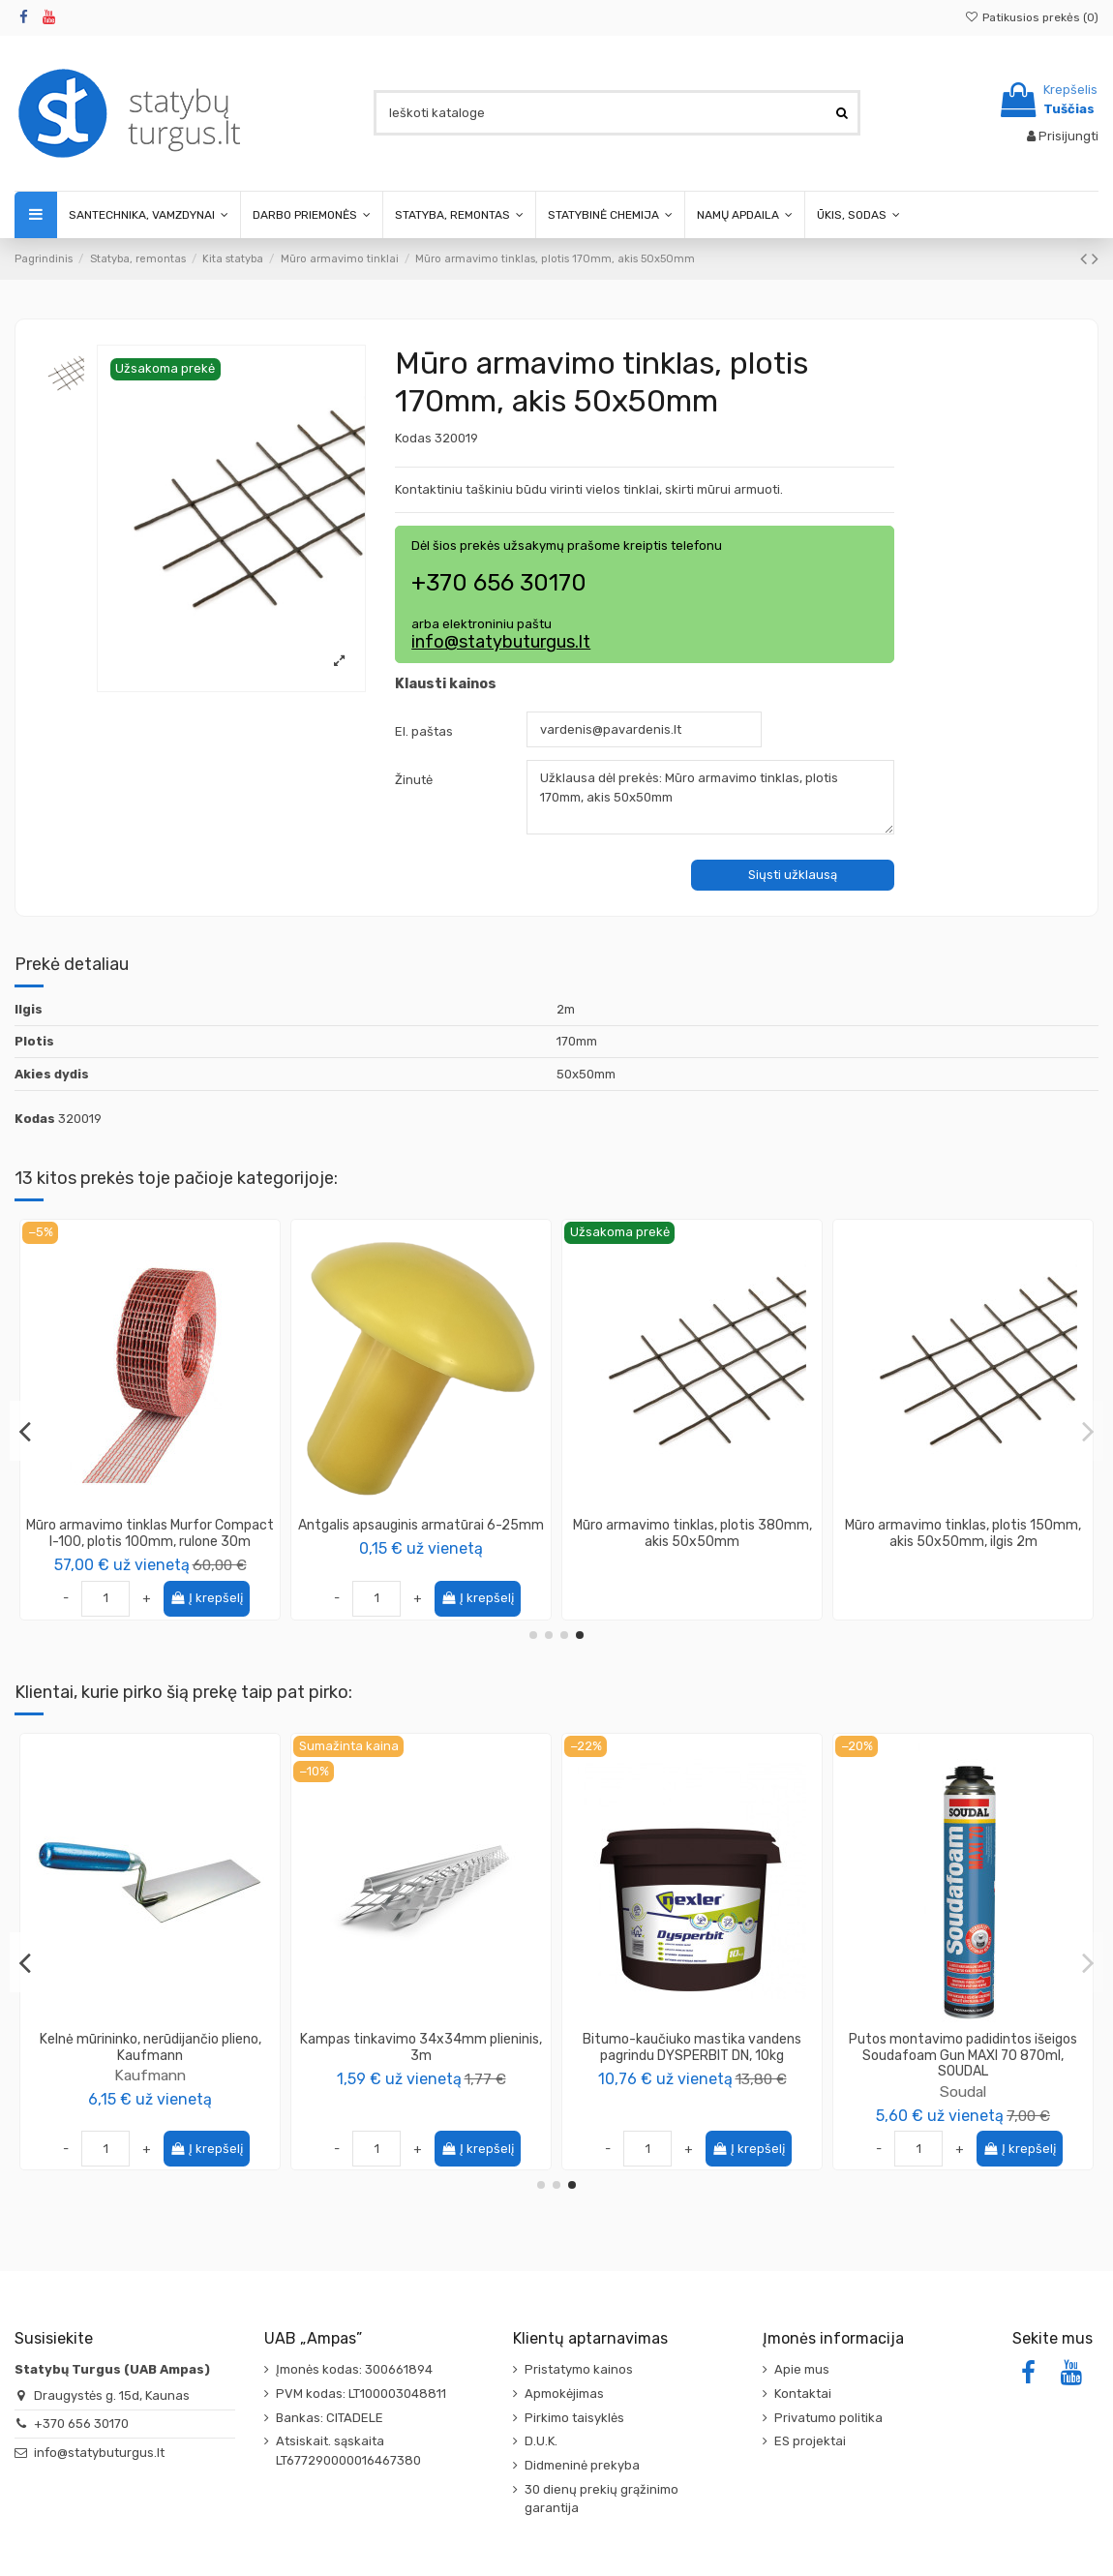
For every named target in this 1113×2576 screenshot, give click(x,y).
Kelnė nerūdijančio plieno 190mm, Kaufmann (963, 2047)
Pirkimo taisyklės (574, 2417)
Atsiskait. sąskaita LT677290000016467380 (348, 2451)
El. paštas (424, 731)
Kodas (413, 438)
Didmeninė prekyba (582, 2465)
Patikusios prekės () (1031, 17)
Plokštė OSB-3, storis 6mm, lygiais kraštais (692, 2047)
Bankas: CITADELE (329, 2417)
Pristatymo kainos (579, 2369)
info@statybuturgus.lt (500, 641)
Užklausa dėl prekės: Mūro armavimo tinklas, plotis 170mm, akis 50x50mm (710, 796)
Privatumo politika (828, 2417)
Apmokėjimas (564, 2393)
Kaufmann (963, 2075)
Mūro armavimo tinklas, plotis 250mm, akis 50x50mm (421, 1533)
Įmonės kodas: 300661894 (354, 2369)
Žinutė (414, 780)
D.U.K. (541, 2441)
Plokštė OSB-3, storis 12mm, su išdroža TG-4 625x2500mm (150, 2047)
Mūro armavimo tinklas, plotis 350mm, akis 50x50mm (963, 1533)
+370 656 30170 (81, 2423)
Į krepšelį (749, 1598)
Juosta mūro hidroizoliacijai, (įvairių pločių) (421, 2047)
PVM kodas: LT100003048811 (361, 2393)
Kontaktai (802, 2393)
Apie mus (801, 2369)
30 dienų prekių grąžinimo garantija (601, 2499)
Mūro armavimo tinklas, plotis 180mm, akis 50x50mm (150, 1533)
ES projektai (810, 2441)
